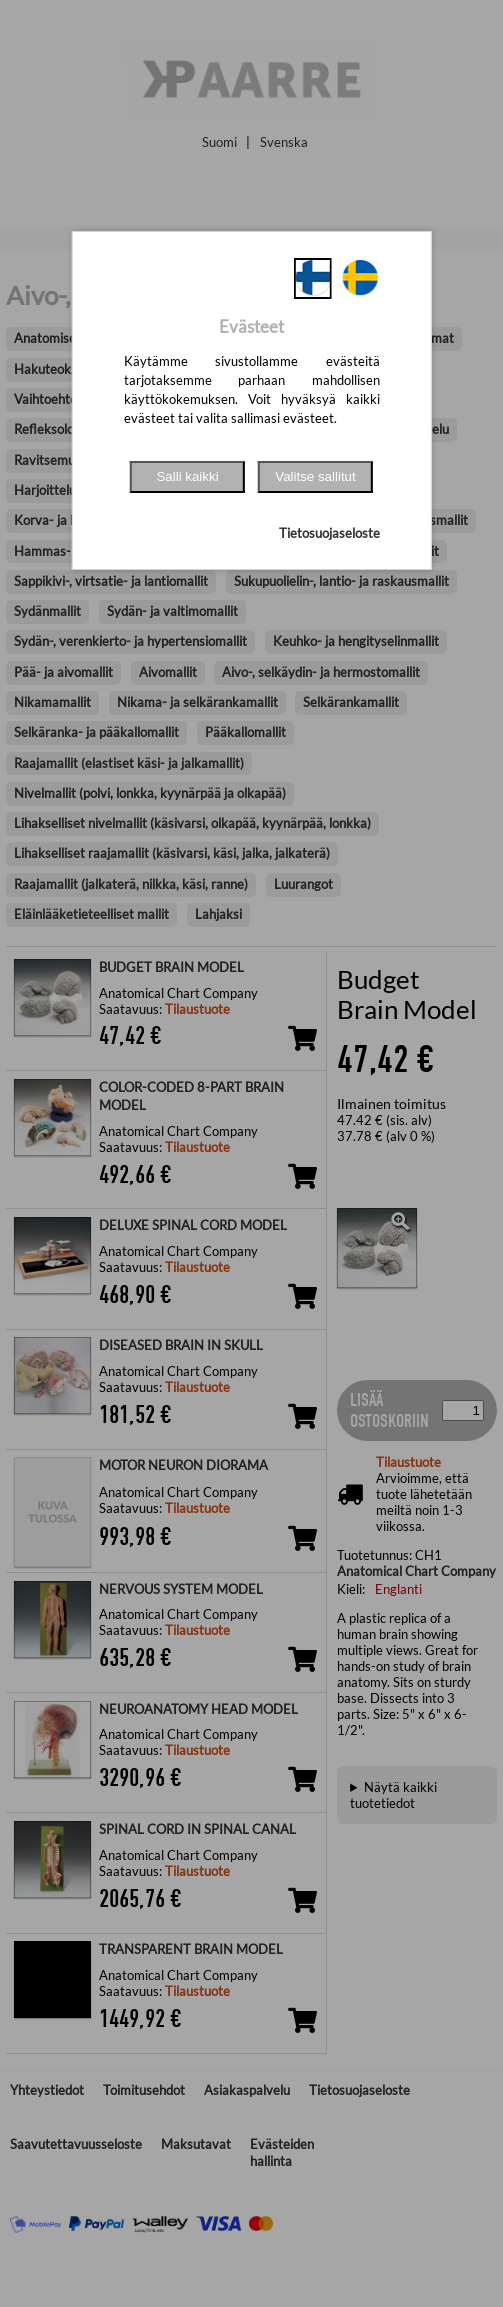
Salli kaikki (187, 476)
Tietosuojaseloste (329, 533)
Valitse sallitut (315, 476)
